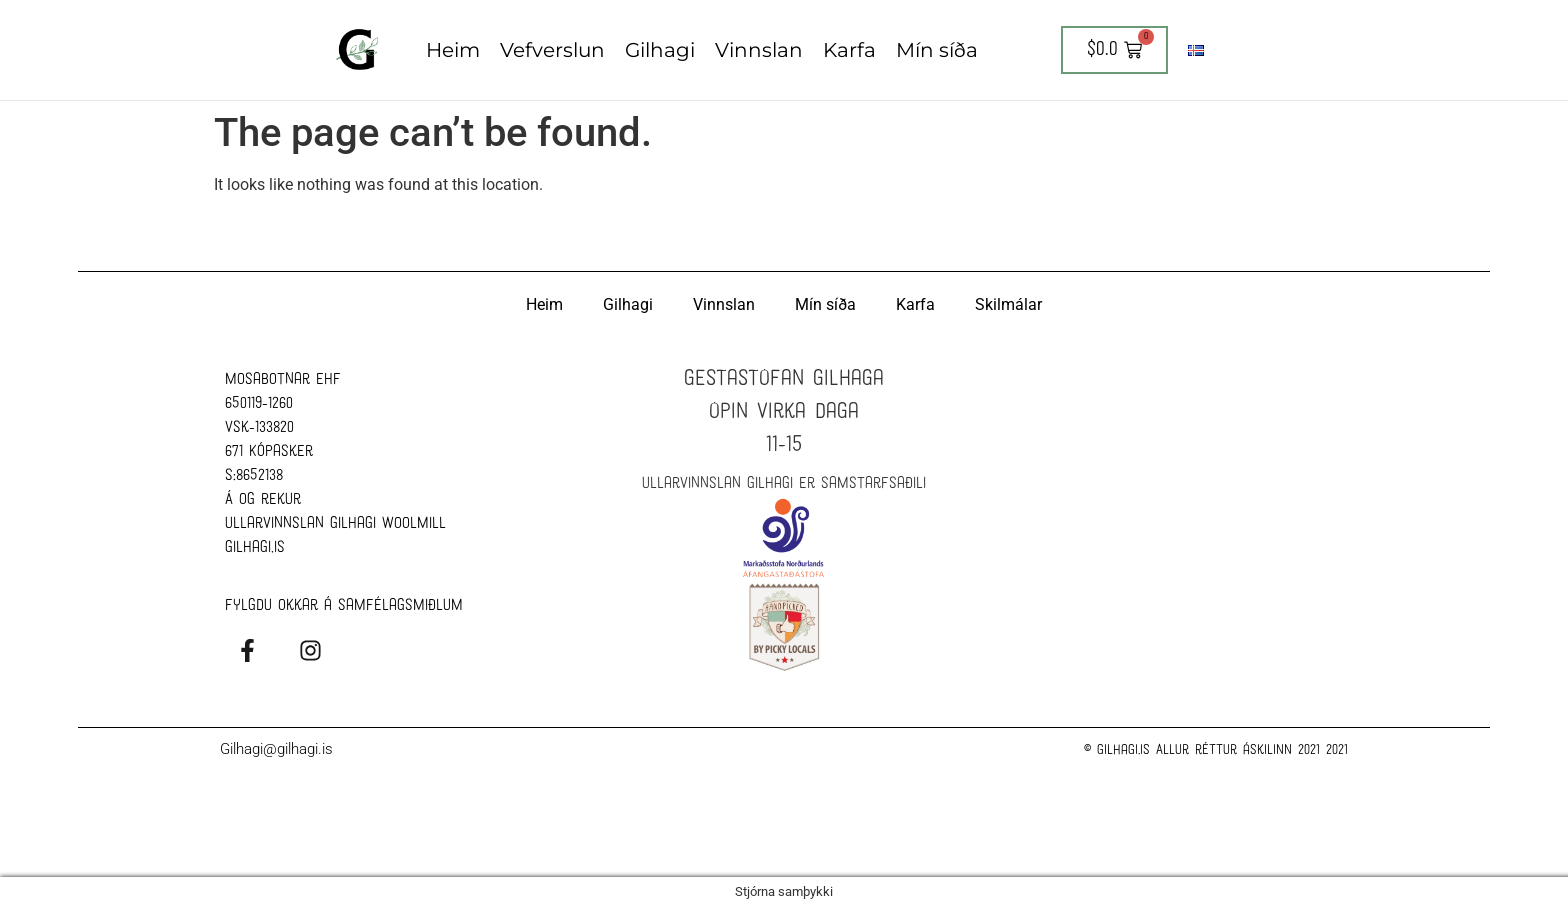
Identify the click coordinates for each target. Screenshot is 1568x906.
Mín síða (937, 50)
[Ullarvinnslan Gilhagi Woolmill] (1183, 477)
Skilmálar (1008, 303)
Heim (453, 50)
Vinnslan (759, 50)
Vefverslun (552, 50)
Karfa (849, 50)
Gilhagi (660, 50)
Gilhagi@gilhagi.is (276, 748)
